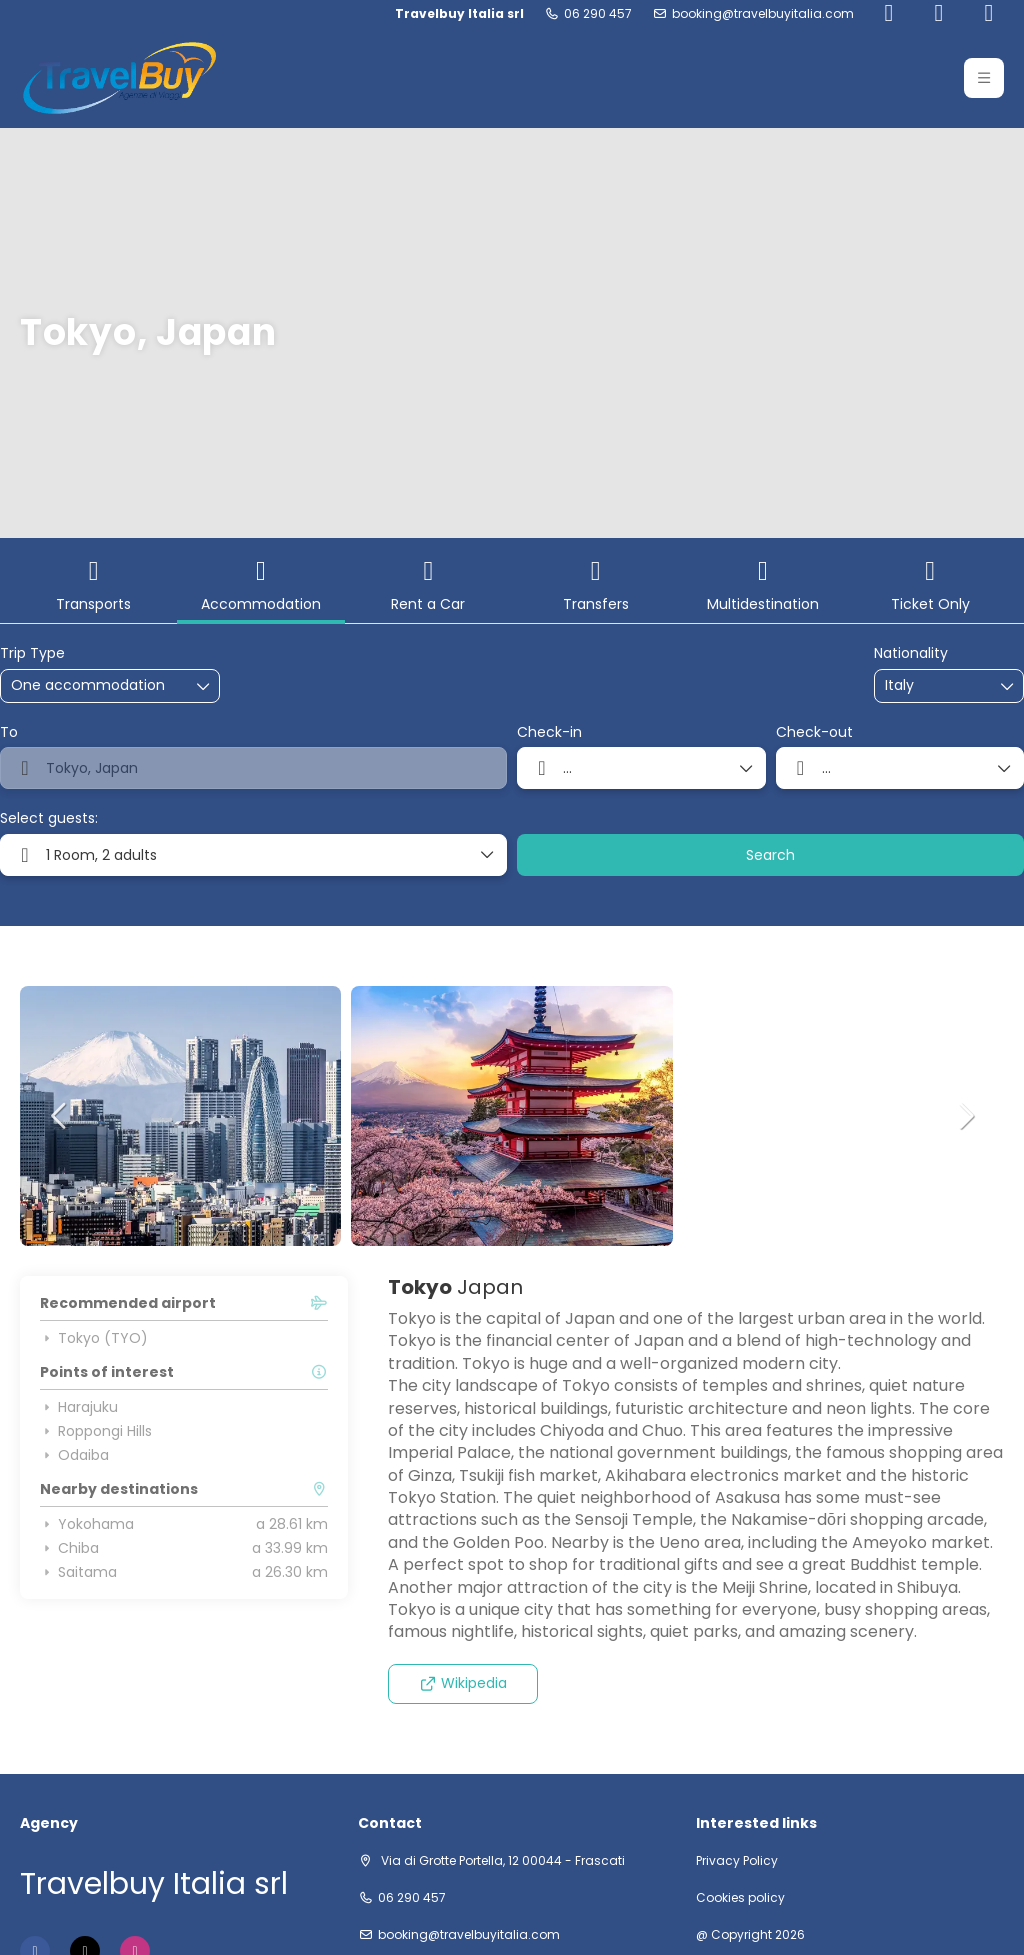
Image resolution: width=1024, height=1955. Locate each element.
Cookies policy (740, 1898)
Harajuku (79, 1407)
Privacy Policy (737, 1861)
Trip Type (32, 653)
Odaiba (74, 1455)
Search (770, 855)
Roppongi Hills (96, 1431)
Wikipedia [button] (463, 1683)
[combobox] (935, 685)
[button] (60, 1116)
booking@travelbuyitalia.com (763, 14)
